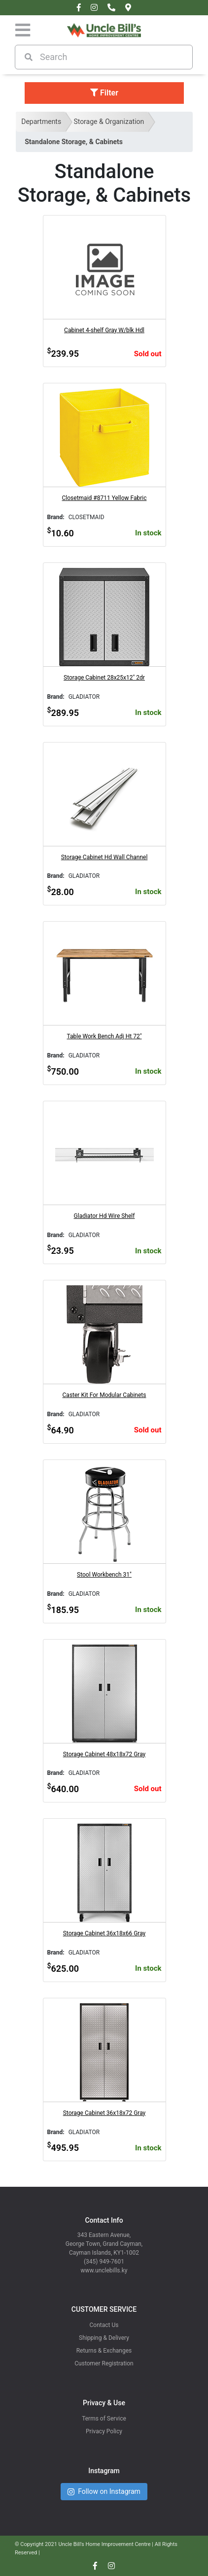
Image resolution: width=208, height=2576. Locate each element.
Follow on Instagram (104, 2491)
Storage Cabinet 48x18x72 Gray (104, 1754)
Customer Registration (103, 2363)
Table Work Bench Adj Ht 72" (104, 1036)
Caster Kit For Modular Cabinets (104, 1395)
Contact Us (104, 2325)
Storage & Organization (108, 121)
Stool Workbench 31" (104, 1574)
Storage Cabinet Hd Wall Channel (104, 857)
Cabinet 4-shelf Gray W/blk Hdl (104, 330)
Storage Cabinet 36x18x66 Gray (104, 1933)
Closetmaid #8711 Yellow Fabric (104, 498)
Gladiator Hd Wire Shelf (104, 1215)
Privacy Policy (104, 2431)
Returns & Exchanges (104, 2350)
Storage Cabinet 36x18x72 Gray (104, 2113)
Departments (41, 121)
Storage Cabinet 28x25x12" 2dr (104, 677)
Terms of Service (104, 2418)
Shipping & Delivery (104, 2337)
